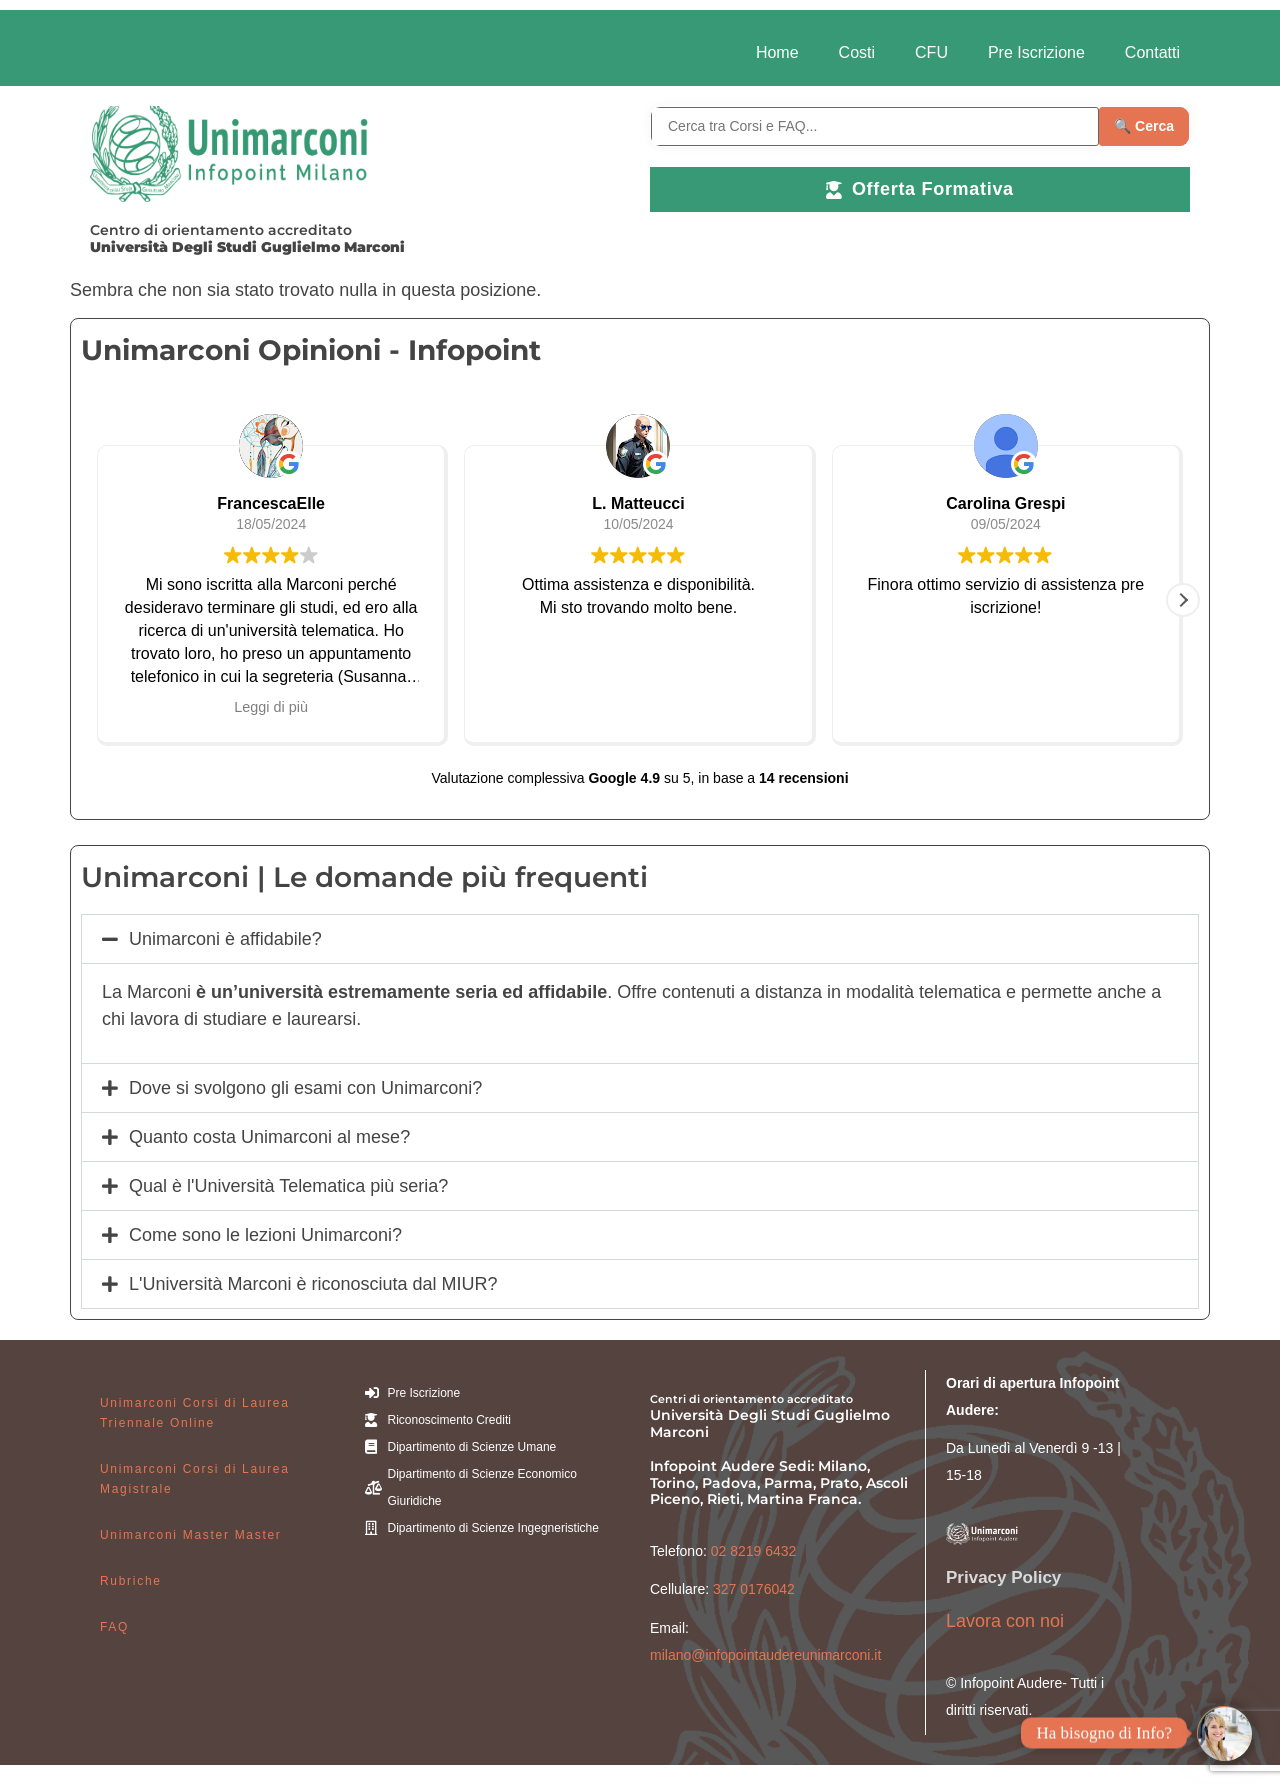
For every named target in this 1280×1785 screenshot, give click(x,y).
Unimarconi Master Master (191, 1535)
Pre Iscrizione (1036, 52)
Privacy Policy (1003, 1577)
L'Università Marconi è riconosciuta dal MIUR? (313, 1284)
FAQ (114, 1627)
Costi (857, 52)
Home (777, 52)
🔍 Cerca (1144, 126)
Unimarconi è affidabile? (225, 939)
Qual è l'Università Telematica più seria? (288, 1186)
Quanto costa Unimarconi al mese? (269, 1137)
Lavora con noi (1005, 1621)
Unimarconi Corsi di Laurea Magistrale (195, 1479)
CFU (931, 52)
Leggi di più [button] (271, 707)
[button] (1183, 600)
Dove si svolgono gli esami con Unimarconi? (305, 1088)
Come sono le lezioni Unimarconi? (265, 1235)
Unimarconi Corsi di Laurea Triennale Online (195, 1413)
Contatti (1152, 52)
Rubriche (131, 1581)
